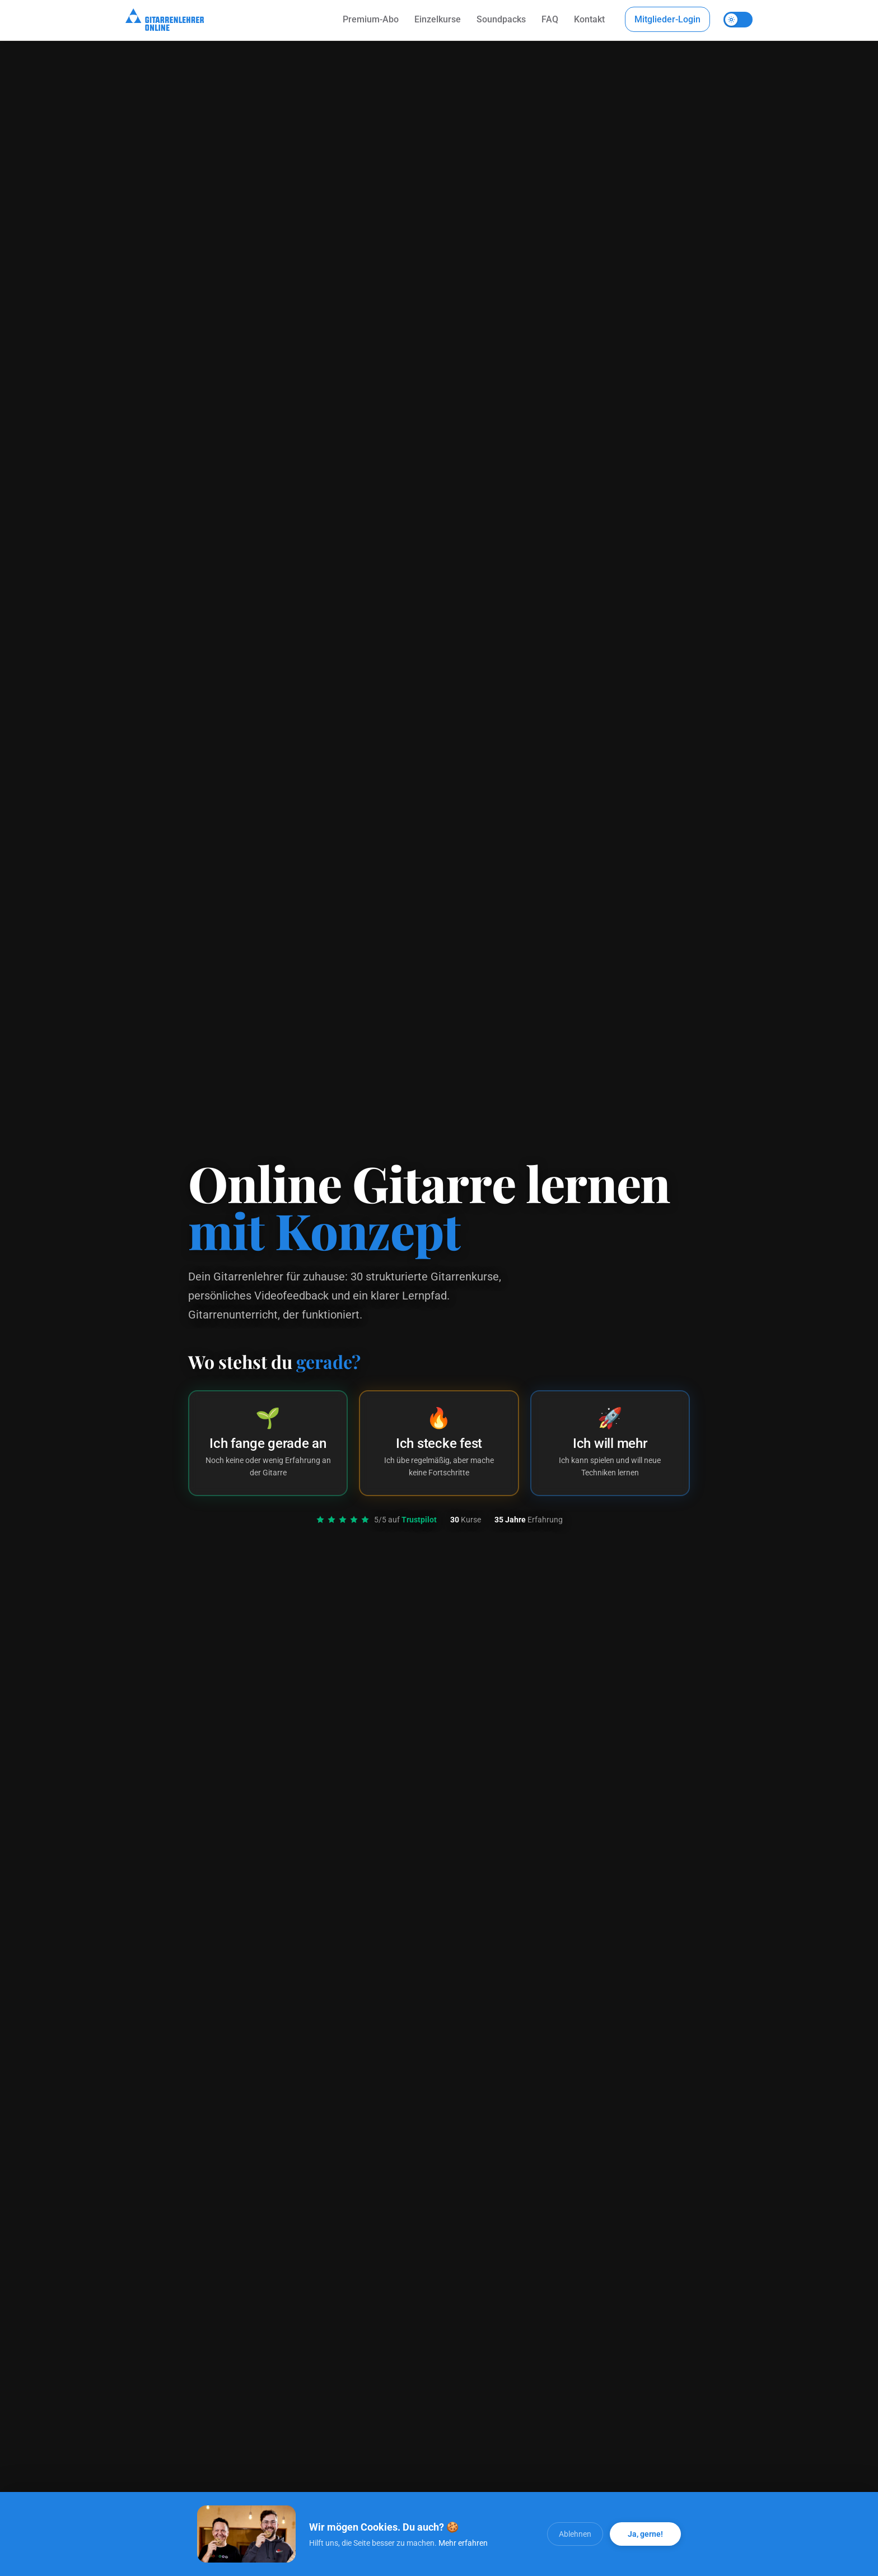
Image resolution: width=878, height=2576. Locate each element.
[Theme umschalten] (738, 19)
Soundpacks (501, 19)
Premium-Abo (371, 19)
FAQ (549, 19)
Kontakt (589, 19)
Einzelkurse (437, 19)
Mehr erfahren (463, 2542)
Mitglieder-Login (667, 19)
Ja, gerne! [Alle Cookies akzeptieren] (645, 2534)
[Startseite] (164, 19)
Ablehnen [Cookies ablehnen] (575, 2534)
